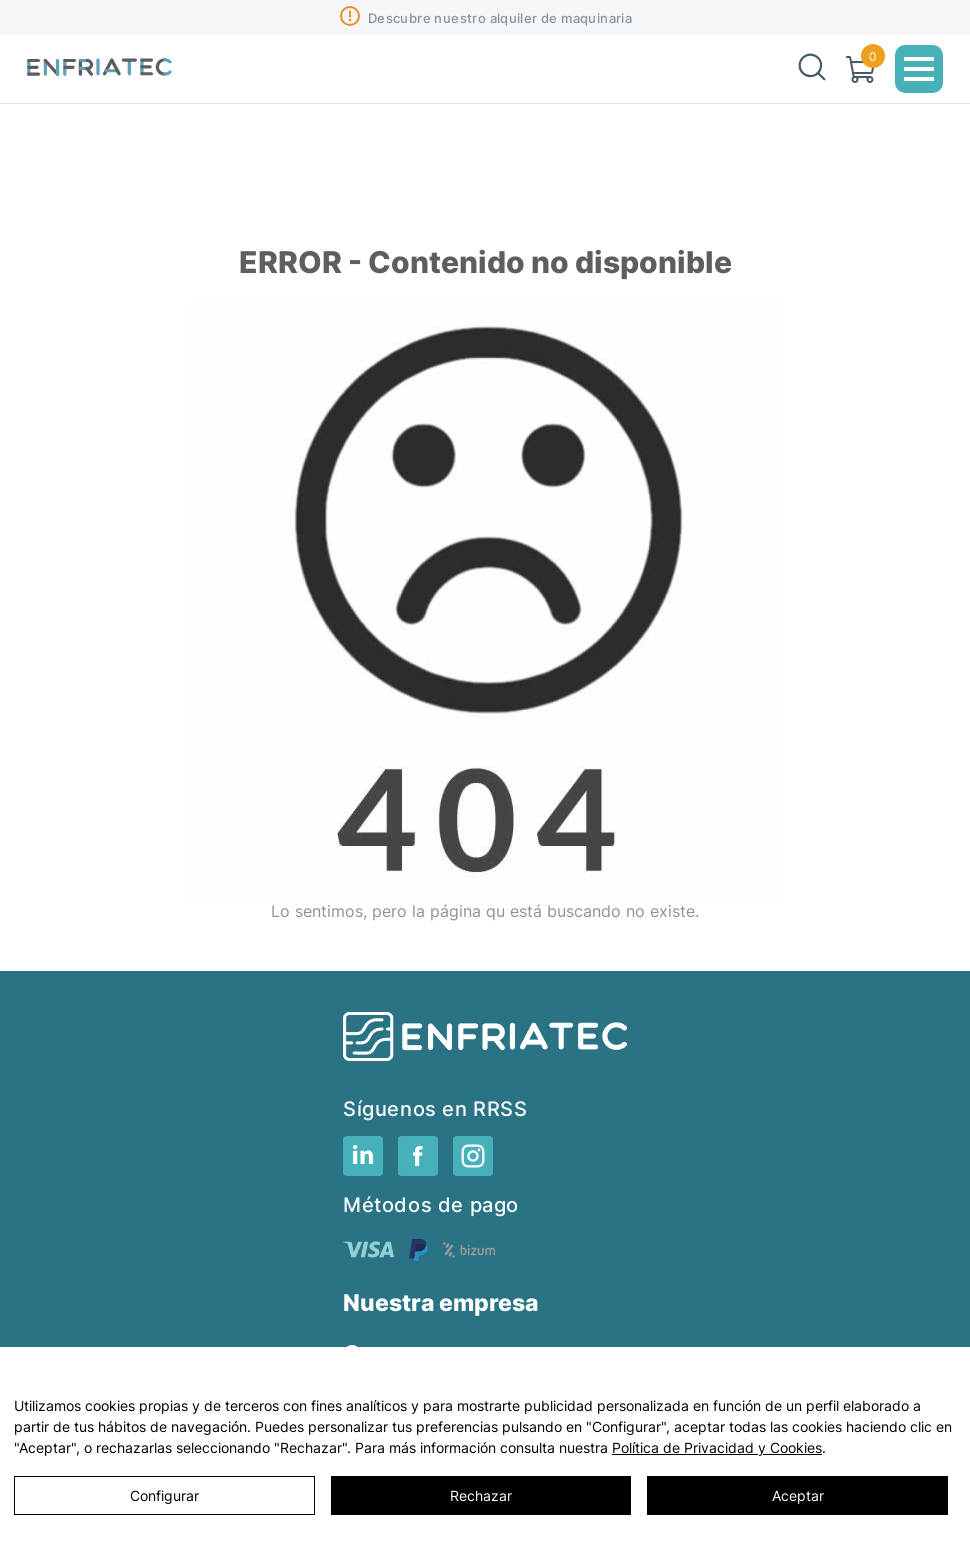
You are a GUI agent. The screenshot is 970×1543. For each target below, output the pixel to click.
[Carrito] (860, 69)
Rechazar (481, 1495)
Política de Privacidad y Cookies (717, 1447)
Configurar (164, 1495)
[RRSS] (363, 1170)
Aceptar (798, 1495)
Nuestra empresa (440, 1303)
